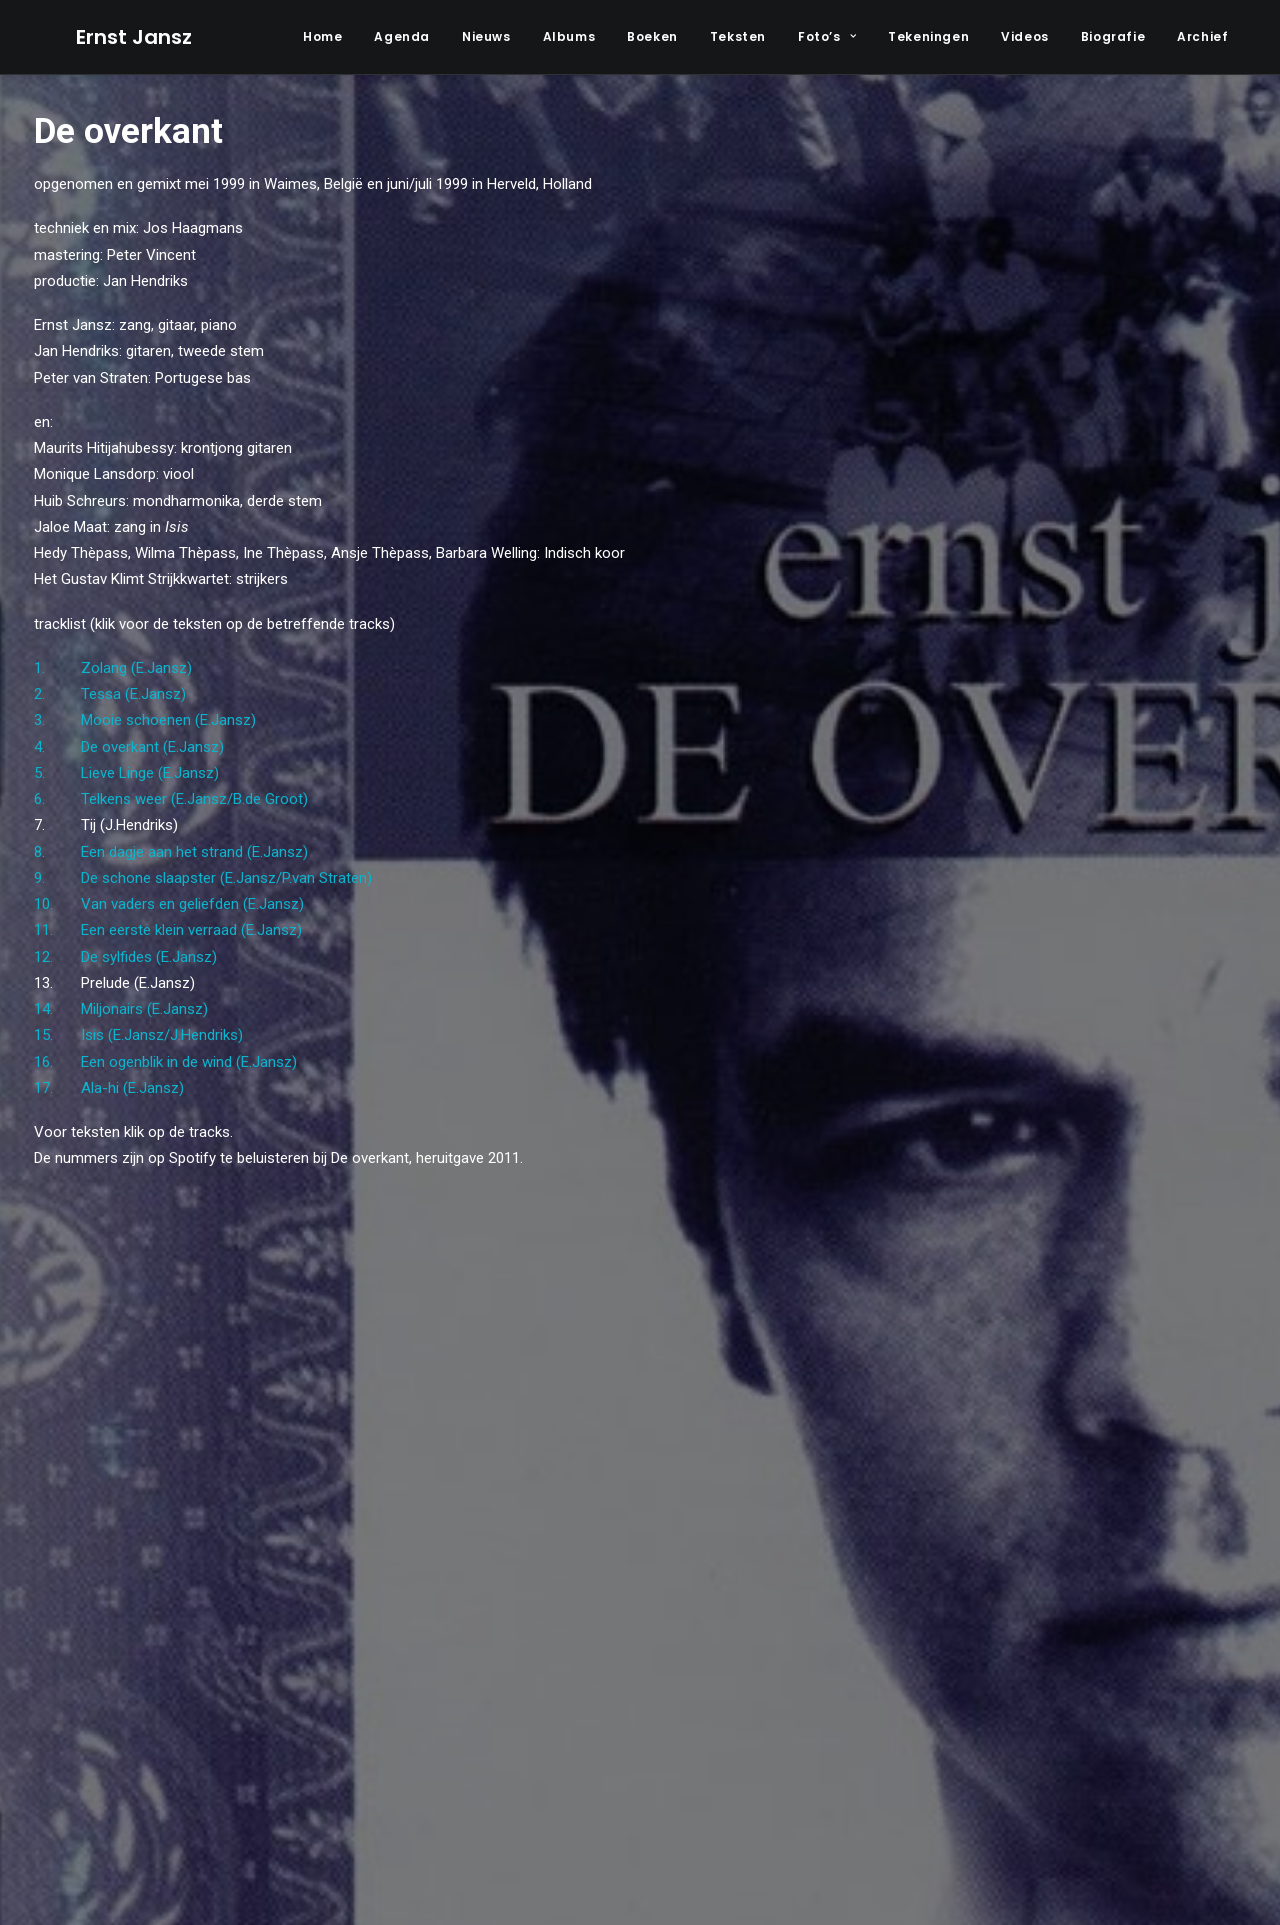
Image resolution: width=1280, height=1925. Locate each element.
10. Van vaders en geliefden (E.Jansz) (169, 904)
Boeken (652, 36)
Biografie (1113, 36)
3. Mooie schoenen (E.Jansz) (145, 720)
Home (322, 36)
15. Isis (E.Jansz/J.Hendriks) (138, 1035)
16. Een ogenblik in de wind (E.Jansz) (165, 1062)
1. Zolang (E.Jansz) (113, 668)
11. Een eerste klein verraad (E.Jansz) (168, 930)
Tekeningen (928, 36)
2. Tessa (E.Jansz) (110, 694)
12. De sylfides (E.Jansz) (125, 957)
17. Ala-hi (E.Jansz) (109, 1088)
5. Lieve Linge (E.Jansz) (126, 773)
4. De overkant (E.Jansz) (129, 747)
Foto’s (827, 36)
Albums (569, 36)
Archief (1202, 36)
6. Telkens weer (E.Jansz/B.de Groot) (171, 799)
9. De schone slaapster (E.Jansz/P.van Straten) (203, 878)
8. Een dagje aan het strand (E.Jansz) (171, 852)
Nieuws (486, 36)
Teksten (738, 36)
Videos (1025, 36)
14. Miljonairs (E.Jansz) (121, 1009)
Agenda (402, 36)
